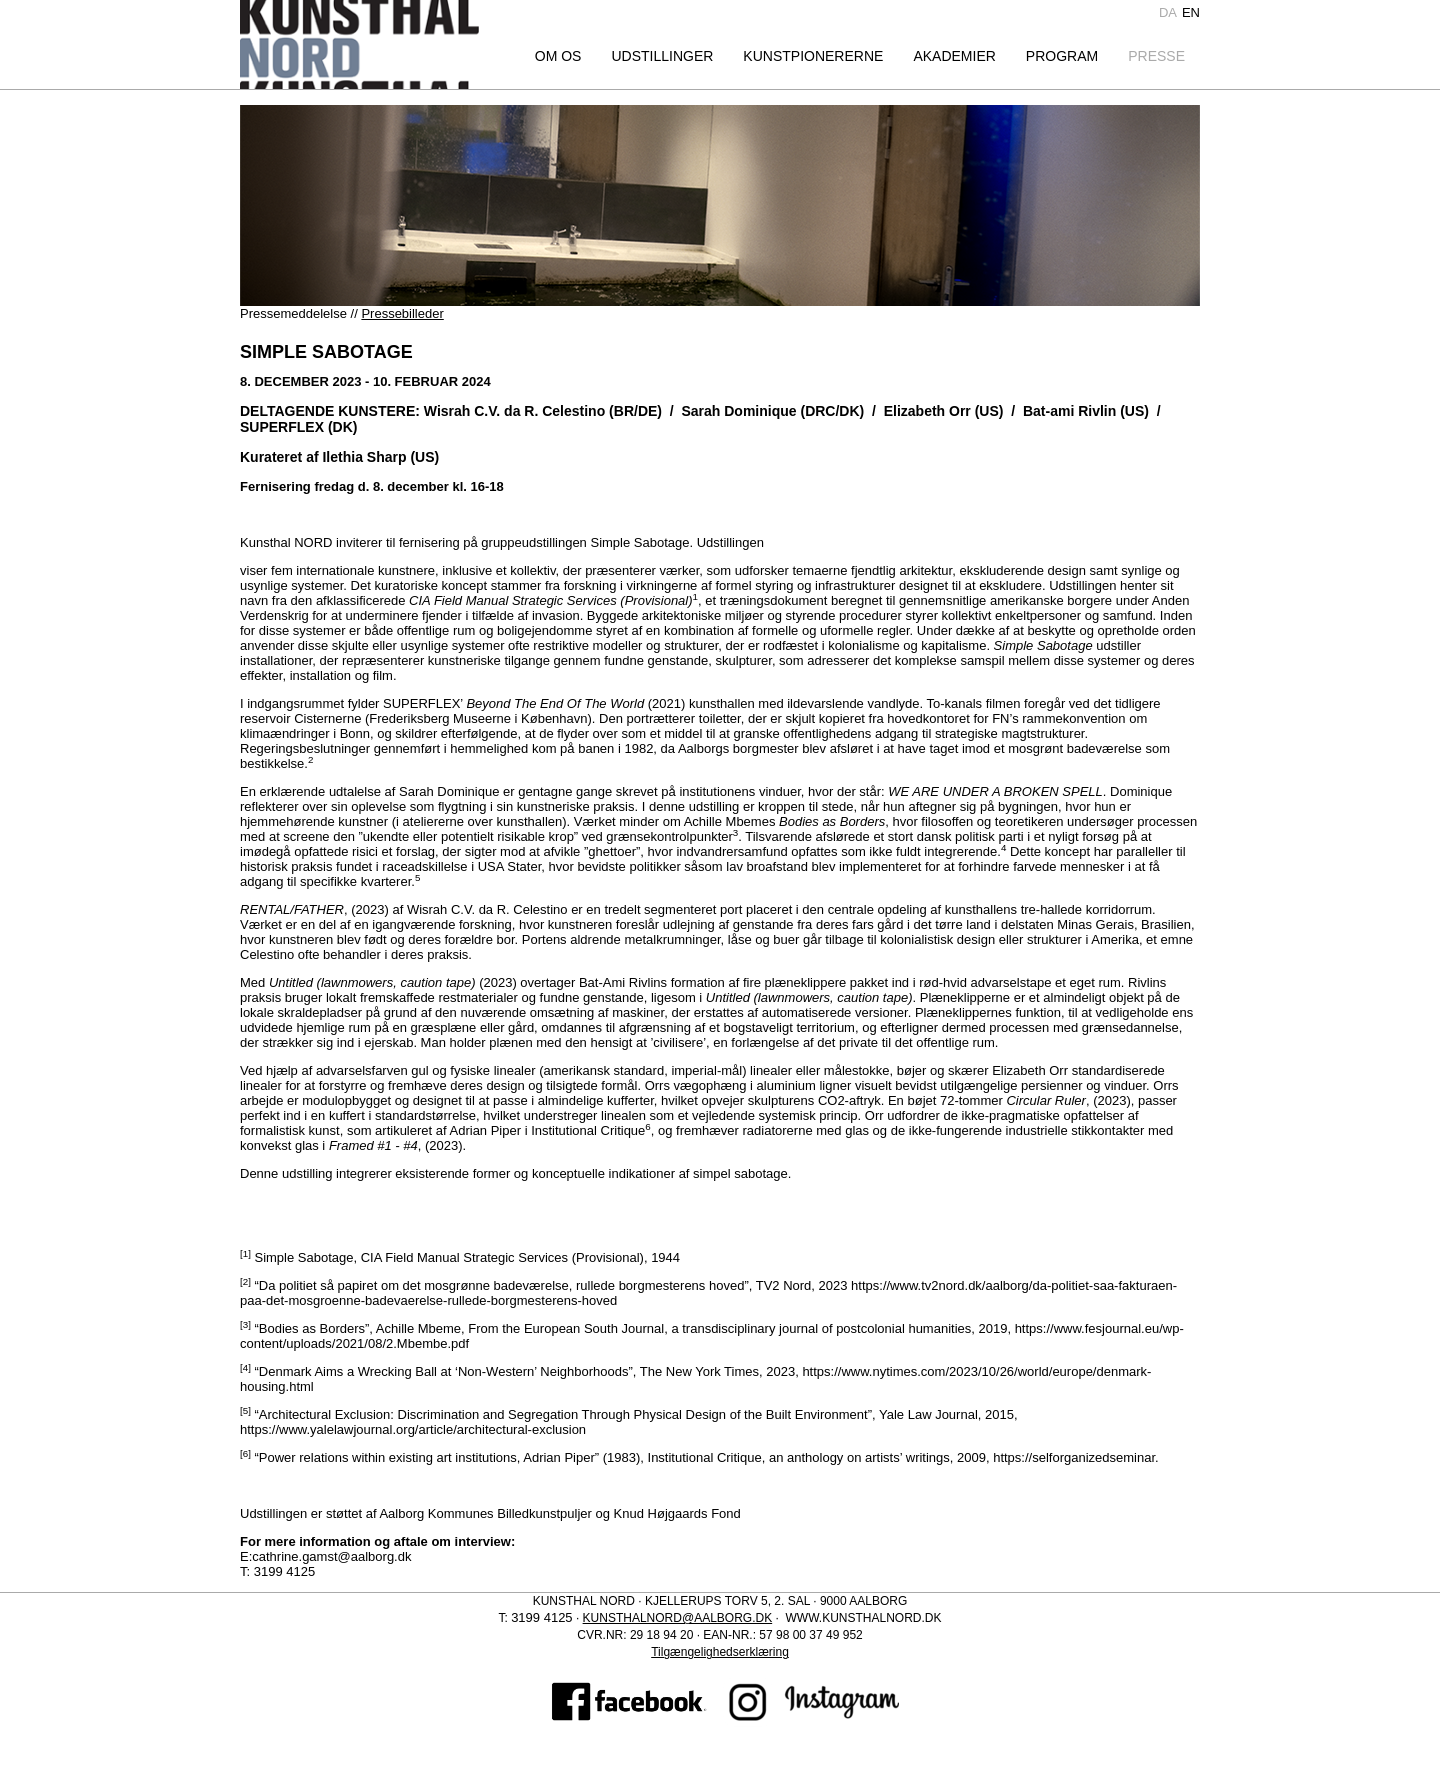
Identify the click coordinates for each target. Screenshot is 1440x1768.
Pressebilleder (402, 313)
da (1168, 12)
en (1191, 12)
